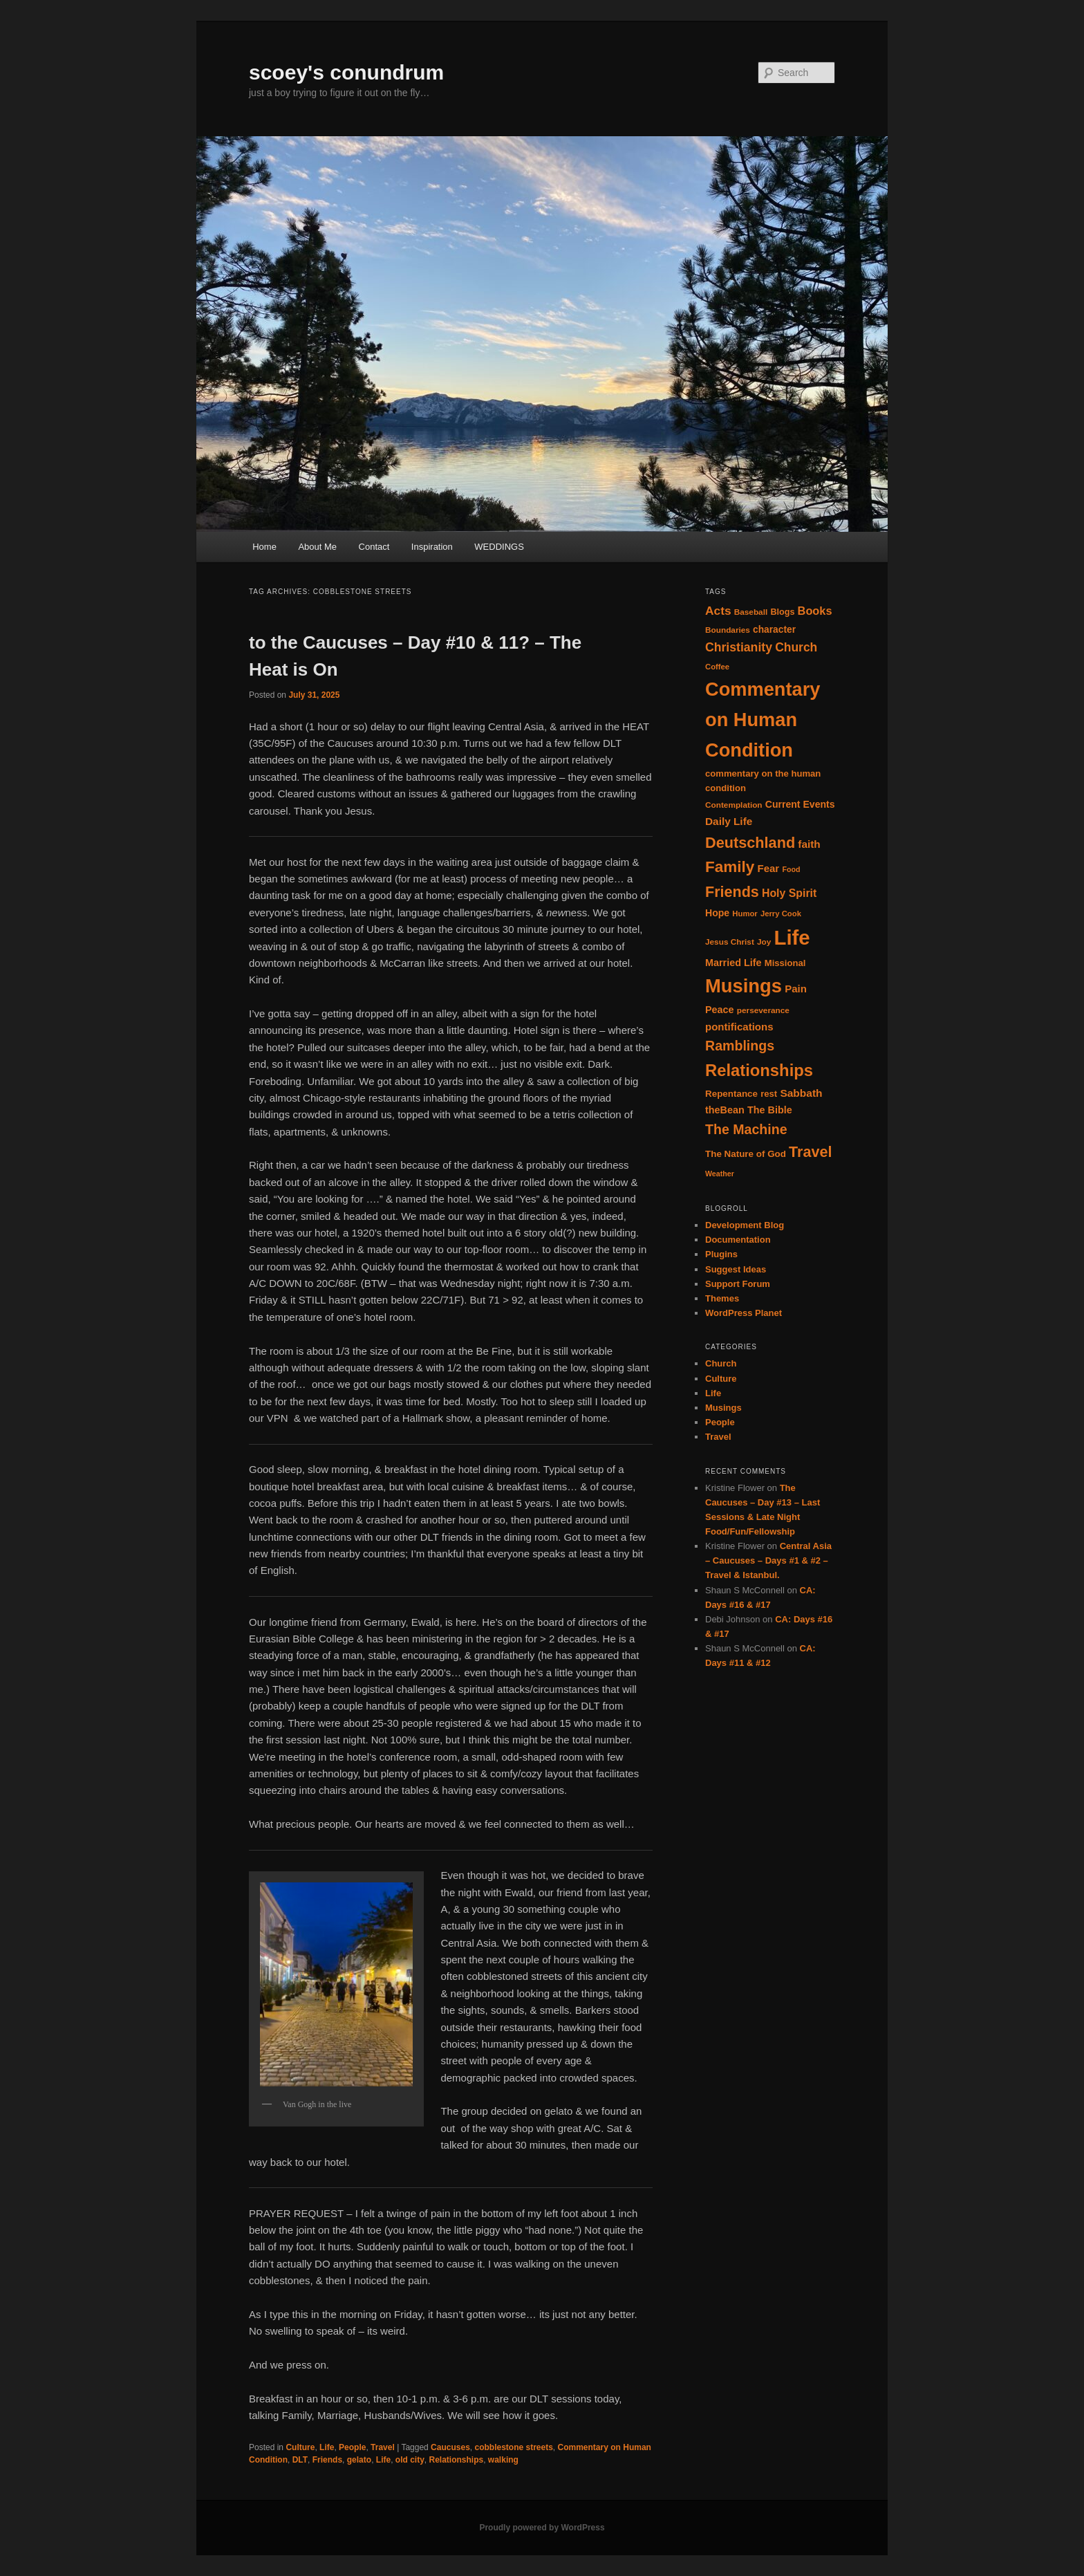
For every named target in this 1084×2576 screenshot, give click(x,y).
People (352, 2447)
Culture (300, 2447)
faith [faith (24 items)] (809, 844)
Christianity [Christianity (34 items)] (738, 647)
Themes (722, 1298)
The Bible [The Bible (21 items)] (769, 1109)
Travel (383, 2447)
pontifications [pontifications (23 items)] (739, 1026)
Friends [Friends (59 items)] (732, 892)
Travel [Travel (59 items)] (810, 1152)
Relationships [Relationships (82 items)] (759, 1070)
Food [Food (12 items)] (791, 869)
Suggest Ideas (735, 1269)
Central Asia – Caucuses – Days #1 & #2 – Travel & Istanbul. (768, 1560)
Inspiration (432, 546)
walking (503, 2460)
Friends (327, 2460)
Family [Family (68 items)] (729, 866)
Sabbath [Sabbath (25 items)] (801, 1093)
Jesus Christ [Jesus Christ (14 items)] (729, 942)
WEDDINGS (499, 546)
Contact (374, 546)
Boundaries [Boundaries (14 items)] (727, 630)
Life (326, 2447)
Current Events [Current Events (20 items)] (800, 804)
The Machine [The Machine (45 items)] (746, 1129)
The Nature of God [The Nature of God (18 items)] (745, 1154)
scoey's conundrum (346, 72)
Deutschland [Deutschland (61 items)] (750, 842)
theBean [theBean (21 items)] (725, 1109)
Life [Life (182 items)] (792, 937)
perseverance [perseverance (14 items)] (763, 1010)
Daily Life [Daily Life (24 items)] (728, 821)
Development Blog (744, 1225)
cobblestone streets (513, 2447)
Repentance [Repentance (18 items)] (731, 1093)
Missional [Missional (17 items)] (785, 963)
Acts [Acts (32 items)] (718, 611)
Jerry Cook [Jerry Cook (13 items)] (780, 913)
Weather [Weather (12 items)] (719, 1173)
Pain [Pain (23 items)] (796, 988)
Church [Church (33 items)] (796, 647)
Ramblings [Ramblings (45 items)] (739, 1045)
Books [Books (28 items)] (815, 610)
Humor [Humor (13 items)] (744, 913)
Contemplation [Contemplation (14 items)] (734, 805)
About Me (317, 546)
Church (721, 1363)
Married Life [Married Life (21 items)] (733, 962)
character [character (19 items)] (774, 629)
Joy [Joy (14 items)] (764, 942)
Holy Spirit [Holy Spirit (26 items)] (789, 893)
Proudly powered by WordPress (541, 2527)
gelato (359, 2460)
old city (409, 2460)
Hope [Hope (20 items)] (717, 912)
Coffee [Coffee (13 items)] (717, 666)
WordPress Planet (743, 1313)
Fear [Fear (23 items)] (768, 868)
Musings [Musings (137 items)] (743, 986)
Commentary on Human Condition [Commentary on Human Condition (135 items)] (762, 719)
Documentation (738, 1239)
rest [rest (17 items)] (768, 1093)
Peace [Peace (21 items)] (719, 1009)
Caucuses (450, 2447)
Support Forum (737, 1284)
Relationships (456, 2460)
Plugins (721, 1254)
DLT (300, 2460)
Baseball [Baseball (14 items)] (751, 612)
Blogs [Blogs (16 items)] (782, 612)
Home (264, 546)
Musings (723, 1407)
